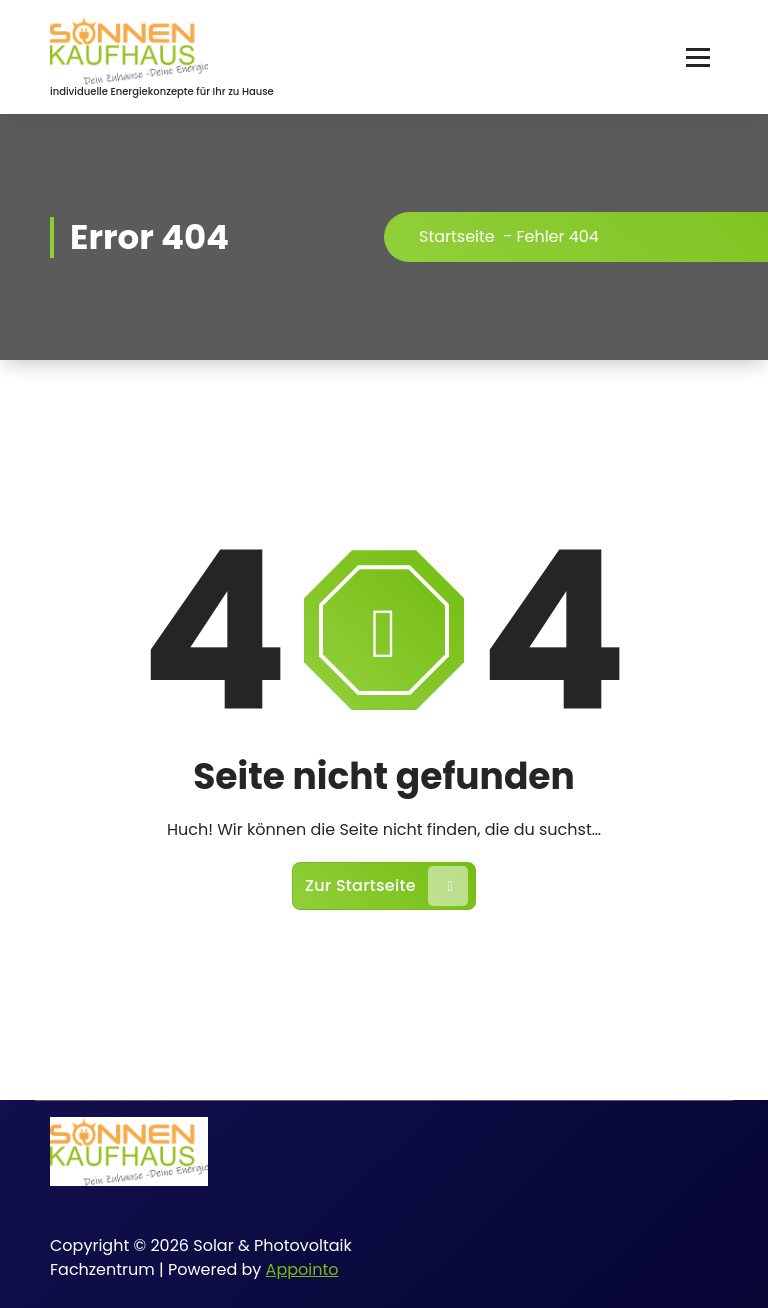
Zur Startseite (386, 886)
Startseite (457, 236)
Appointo (302, 1269)
